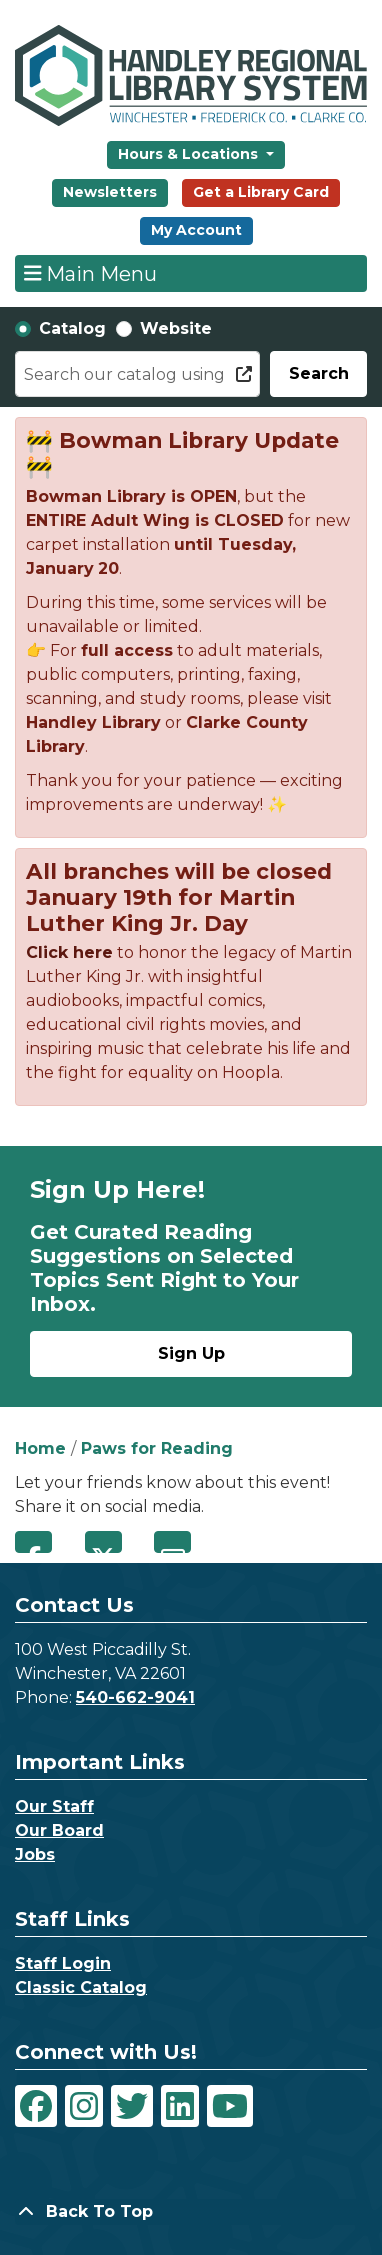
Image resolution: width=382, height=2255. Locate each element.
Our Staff (54, 1806)
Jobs (35, 1854)
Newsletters (110, 192)
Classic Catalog (81, 1987)
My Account (196, 230)
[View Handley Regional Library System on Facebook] (36, 2106)
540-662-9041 (135, 1697)
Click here (69, 952)
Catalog (72, 328)
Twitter (103, 1542)
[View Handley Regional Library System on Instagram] (84, 2106)
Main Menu (91, 273)
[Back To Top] (191, 2212)
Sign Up (191, 1353)
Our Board (59, 1830)
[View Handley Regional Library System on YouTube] (230, 2106)
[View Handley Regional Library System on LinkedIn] (180, 2106)
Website (176, 328)
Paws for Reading (157, 1448)
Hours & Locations (190, 154)
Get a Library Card (261, 192)
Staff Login (63, 1963)
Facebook (33, 1542)
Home (40, 1448)
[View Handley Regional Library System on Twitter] (132, 2106)
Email (172, 1542)
